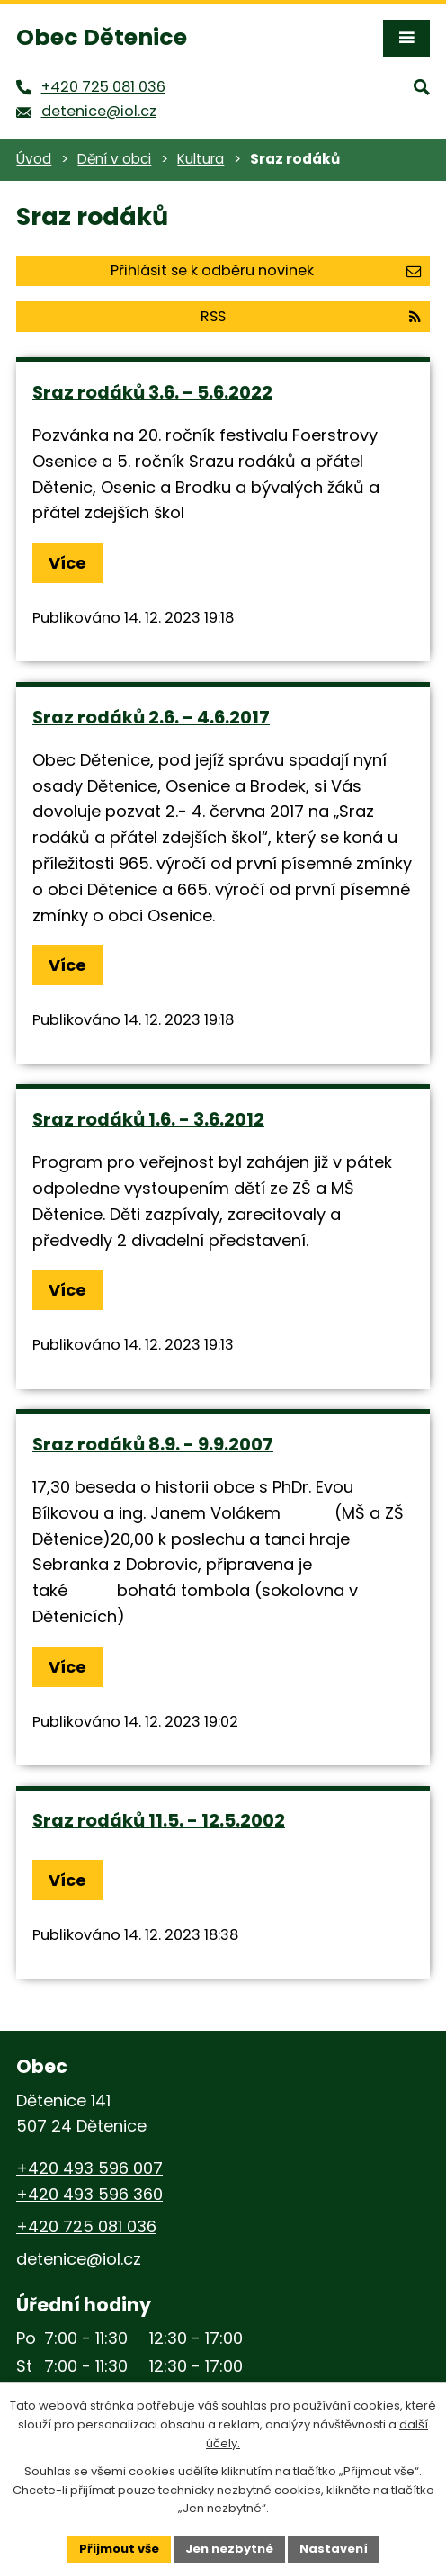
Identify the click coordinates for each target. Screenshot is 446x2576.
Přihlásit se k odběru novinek (266, 270)
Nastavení (333, 2548)
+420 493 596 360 (89, 2194)
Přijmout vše (119, 2548)
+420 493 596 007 (89, 2168)
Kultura (200, 158)
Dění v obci (114, 158)
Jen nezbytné (229, 2548)
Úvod (33, 158)
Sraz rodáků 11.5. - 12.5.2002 (158, 1820)
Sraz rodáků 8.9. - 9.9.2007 (152, 1444)
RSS (311, 316)
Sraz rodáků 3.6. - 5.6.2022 (152, 392)
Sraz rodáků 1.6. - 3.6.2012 (148, 1119)
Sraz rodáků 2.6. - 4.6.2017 (151, 717)
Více (67, 563)
